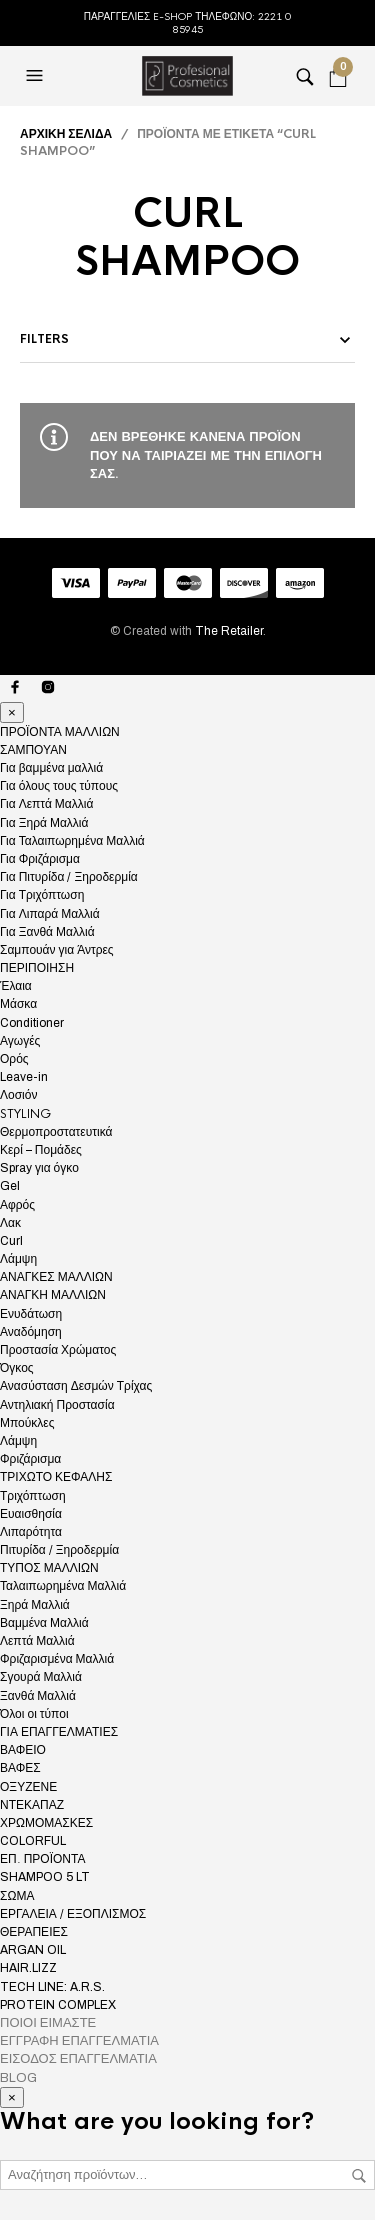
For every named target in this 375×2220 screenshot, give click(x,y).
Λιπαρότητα (31, 1532)
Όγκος (17, 1368)
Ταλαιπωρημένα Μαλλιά (63, 1586)
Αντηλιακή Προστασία (57, 1405)
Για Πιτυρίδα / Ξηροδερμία (69, 877)
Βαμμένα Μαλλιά (44, 1623)
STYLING (25, 1114)
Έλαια (16, 986)
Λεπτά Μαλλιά (37, 1641)
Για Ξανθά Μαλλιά (47, 932)
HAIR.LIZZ (28, 1968)
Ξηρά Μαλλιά (35, 1605)
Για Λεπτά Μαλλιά (46, 804)
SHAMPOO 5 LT (45, 1877)
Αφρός (17, 1205)
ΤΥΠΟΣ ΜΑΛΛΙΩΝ (49, 1568)
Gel (10, 1186)
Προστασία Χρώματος (58, 1350)
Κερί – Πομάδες (41, 1150)
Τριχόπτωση (33, 1496)
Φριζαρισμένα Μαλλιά (57, 1659)
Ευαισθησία (31, 1514)
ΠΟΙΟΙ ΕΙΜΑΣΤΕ (48, 2023)
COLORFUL (33, 1841)
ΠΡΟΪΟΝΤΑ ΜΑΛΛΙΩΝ (60, 732)
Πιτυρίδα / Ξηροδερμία (59, 1550)
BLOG (18, 2078)
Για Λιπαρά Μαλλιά (50, 914)
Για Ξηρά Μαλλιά (44, 823)
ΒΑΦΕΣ (20, 1768)
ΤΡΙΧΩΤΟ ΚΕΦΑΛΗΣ (56, 1477)
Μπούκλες (27, 1423)
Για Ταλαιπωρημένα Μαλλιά (72, 841)
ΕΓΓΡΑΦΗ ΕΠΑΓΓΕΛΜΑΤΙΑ (79, 2041)
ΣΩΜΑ (17, 1896)
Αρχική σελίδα (66, 134)
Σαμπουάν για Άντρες (57, 950)
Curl (11, 1241)
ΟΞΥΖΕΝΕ (28, 1787)
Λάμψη (18, 1259)
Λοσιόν (18, 1095)
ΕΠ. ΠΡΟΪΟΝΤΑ (42, 1859)
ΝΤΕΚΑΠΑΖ (32, 1805)
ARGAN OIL (33, 1950)
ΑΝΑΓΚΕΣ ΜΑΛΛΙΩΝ (56, 1277)
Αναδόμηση (31, 1332)
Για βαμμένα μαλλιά (51, 768)
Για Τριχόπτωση (42, 895)
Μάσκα (18, 1004)
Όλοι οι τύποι (34, 1714)
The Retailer (229, 631)
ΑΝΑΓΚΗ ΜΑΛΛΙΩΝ (53, 1295)
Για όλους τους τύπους (59, 786)
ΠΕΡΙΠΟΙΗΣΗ (37, 968)
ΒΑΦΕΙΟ (23, 1750)
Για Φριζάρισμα (40, 859)
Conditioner (32, 1023)
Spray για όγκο (39, 1168)
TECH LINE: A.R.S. (52, 1987)
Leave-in (24, 1077)
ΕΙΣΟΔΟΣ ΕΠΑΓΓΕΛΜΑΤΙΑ (78, 2059)
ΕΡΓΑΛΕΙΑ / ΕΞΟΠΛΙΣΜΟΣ (73, 1914)
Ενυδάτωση (31, 1314)
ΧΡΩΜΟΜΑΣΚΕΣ (46, 1823)
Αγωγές (20, 1041)
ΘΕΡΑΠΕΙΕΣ (34, 1932)
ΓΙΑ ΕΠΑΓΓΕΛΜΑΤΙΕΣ (59, 1732)
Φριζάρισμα (30, 1459)
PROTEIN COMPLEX (58, 2005)
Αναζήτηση (359, 2176)
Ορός (14, 1059)
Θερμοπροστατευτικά (56, 1132)
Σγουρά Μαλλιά (41, 1677)
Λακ (10, 1223)
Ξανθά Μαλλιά (38, 1696)
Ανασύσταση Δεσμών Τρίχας (76, 1386)
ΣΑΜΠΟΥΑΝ (33, 750)
